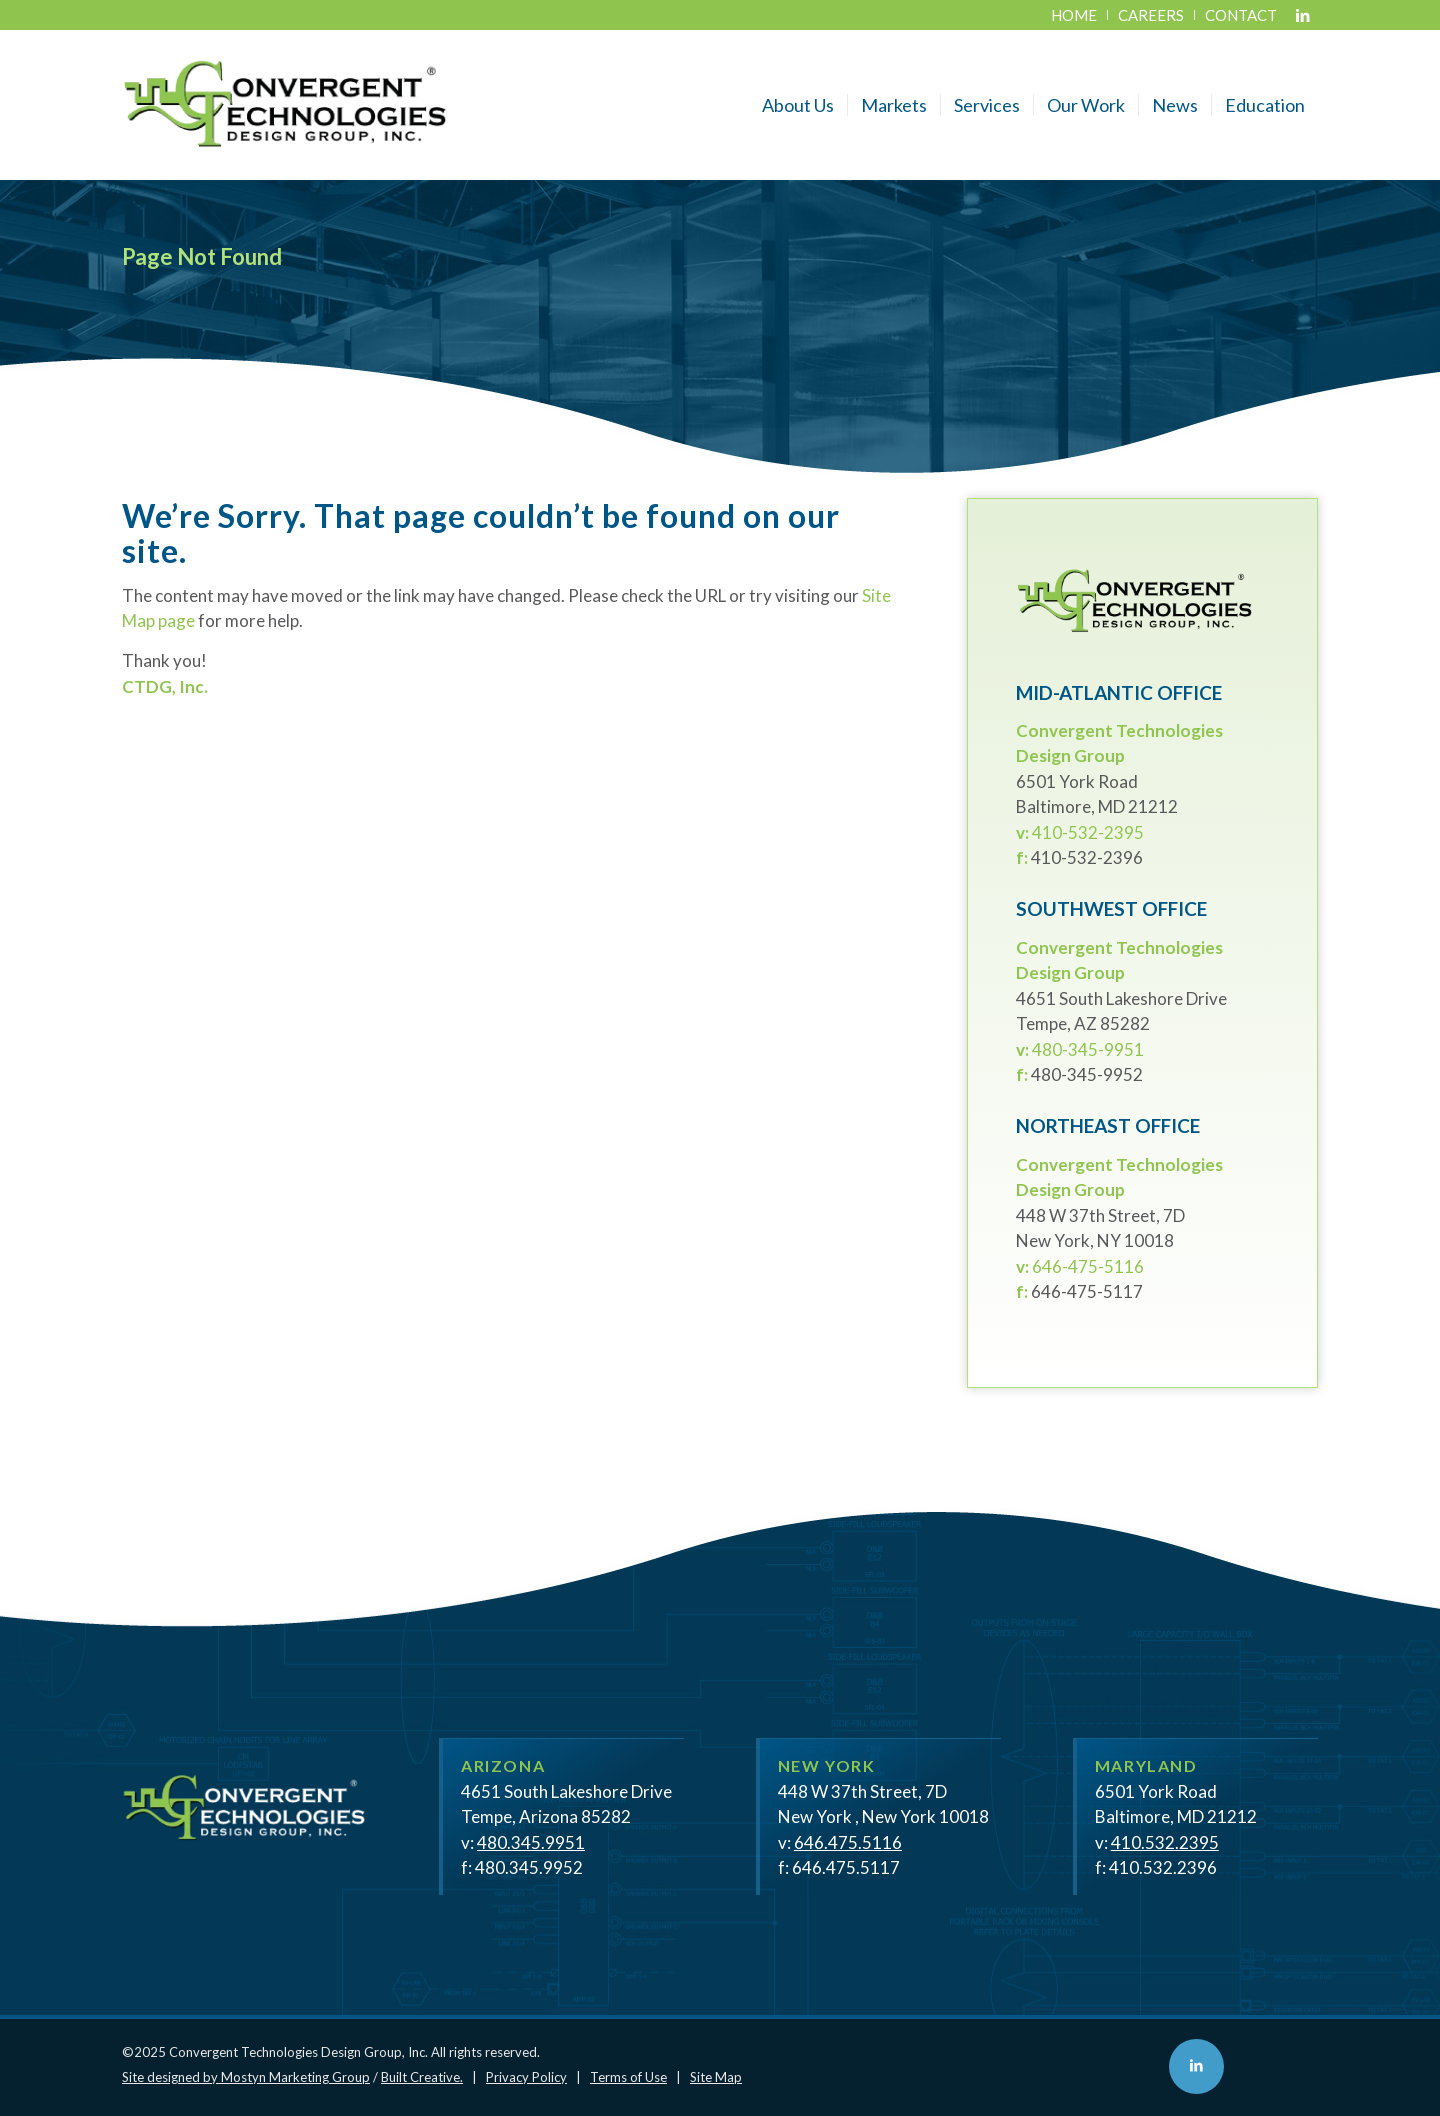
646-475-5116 (1088, 1266)
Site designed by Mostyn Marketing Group (246, 2077)
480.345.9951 (531, 1842)
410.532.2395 (1165, 1842)
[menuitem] (1074, 15)
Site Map (716, 2077)
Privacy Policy (526, 2077)
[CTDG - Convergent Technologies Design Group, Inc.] (285, 105)
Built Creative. (422, 2077)
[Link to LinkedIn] (1303, 15)
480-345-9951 (1088, 1049)
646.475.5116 (848, 1842)
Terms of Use (628, 2077)
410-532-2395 (1088, 832)
